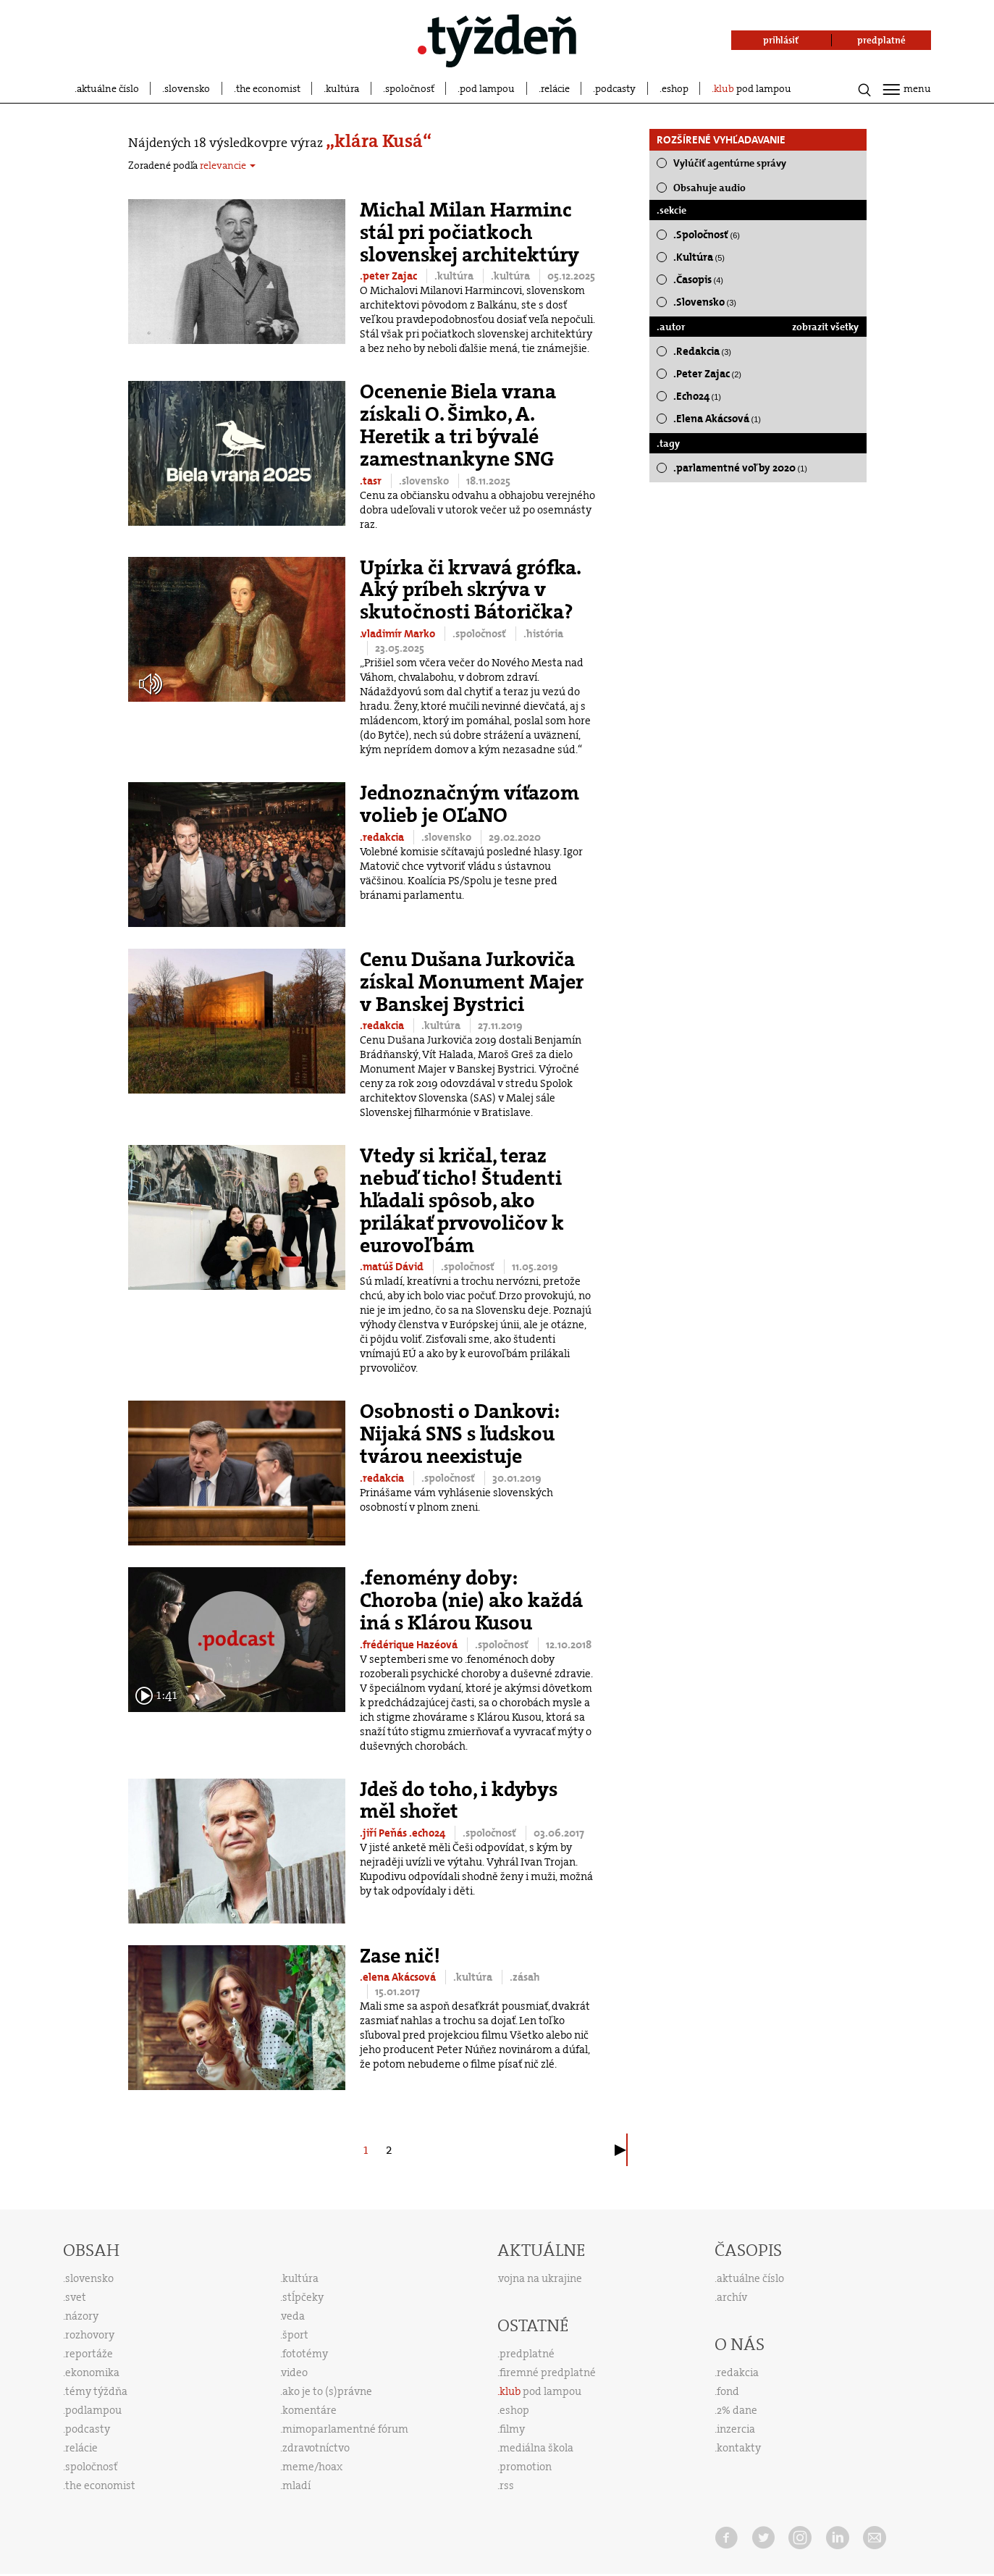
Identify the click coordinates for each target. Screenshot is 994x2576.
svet (75, 2297)
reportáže (89, 2353)
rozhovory (89, 2335)
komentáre (309, 2410)
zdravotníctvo (316, 2448)
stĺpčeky (303, 2297)
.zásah (525, 1977)
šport (295, 2335)
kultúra (342, 88)
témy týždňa (96, 2391)
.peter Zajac (389, 276)
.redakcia (383, 837)
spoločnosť (409, 88)
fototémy (305, 2353)
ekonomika (92, 2372)
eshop (675, 88)
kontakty (739, 2448)
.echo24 (428, 1833)
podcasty (615, 88)
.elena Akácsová (399, 1977)
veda (293, 2316)
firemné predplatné (548, 2372)
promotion (526, 2466)
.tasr (372, 481)
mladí (296, 2485)
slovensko (187, 88)
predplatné (527, 2353)
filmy (512, 2429)
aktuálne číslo (108, 88)
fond (728, 2391)
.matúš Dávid (393, 1266)
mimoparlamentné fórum (345, 2429)
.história (543, 633)
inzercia (736, 2429)
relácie (555, 88)
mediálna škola (536, 2448)
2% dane (737, 2410)
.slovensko (425, 481)
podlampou (93, 2410)
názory (81, 2316)
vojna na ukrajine (540, 2278)
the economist (268, 88)
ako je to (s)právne (327, 2391)
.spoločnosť (480, 633)
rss (507, 2485)
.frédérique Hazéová (410, 1644)
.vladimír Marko (398, 633)
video (295, 2372)
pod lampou (487, 88)
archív (732, 2297)
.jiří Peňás (384, 1833)
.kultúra (455, 276)
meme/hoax (312, 2466)
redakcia (738, 2372)
